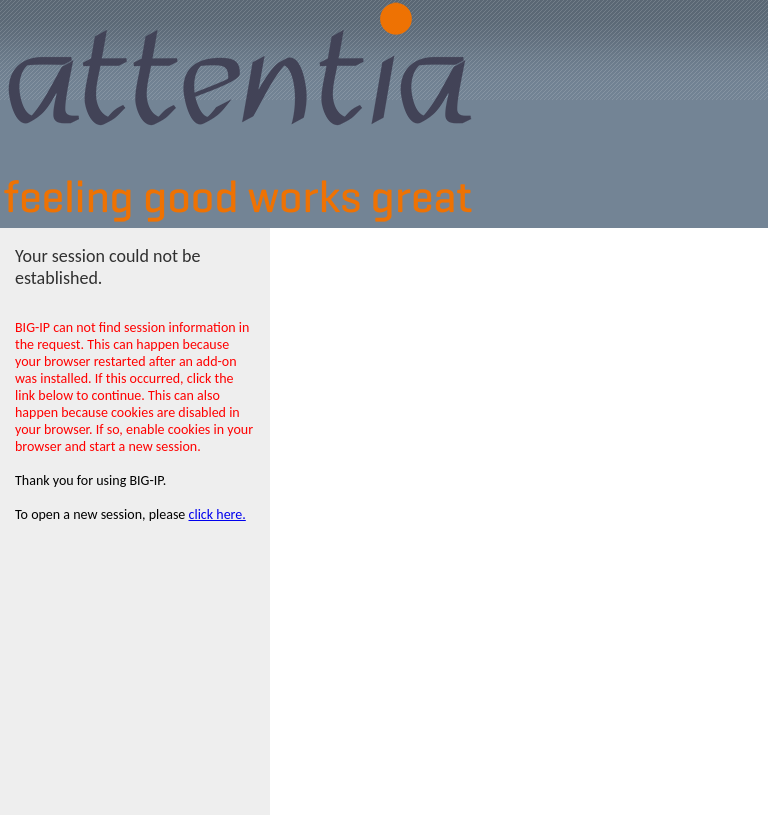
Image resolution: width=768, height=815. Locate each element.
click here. (217, 514)
